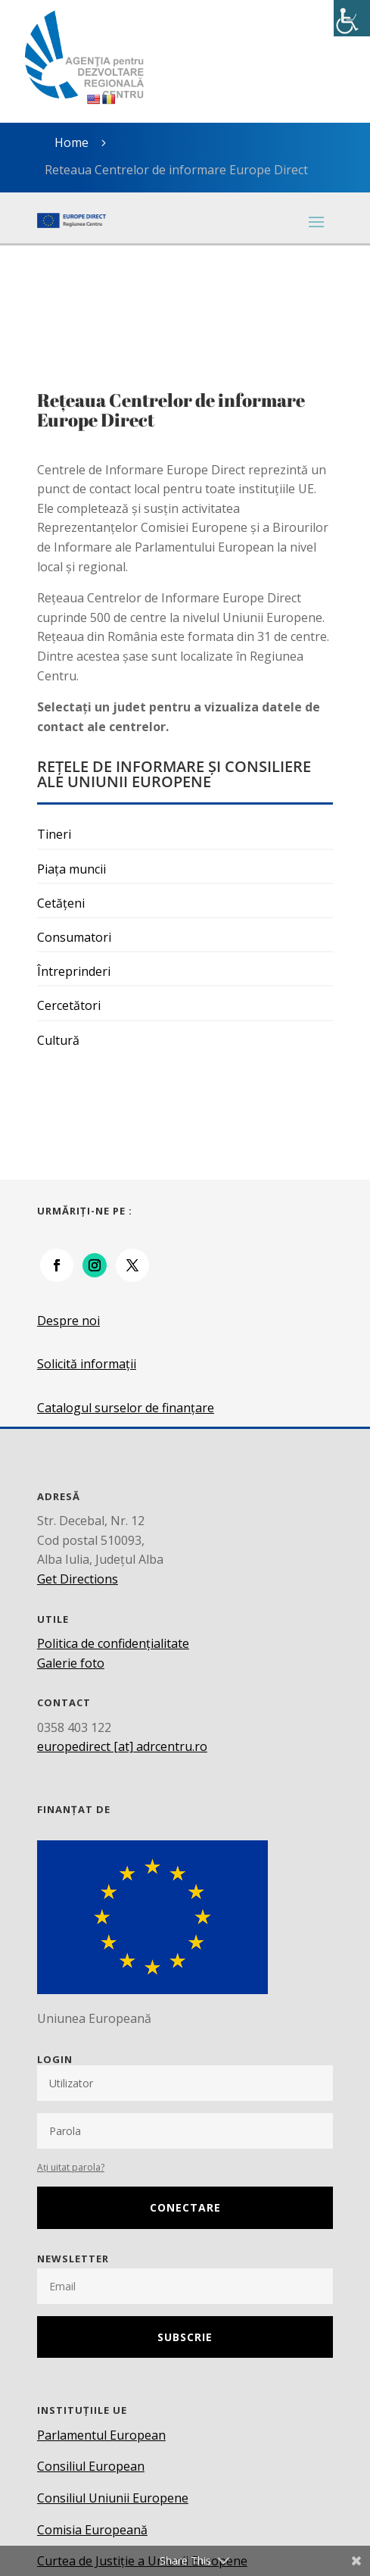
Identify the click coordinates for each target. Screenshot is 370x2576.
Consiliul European (91, 2466)
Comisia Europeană (92, 2529)
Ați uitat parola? (70, 2167)
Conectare (185, 2207)
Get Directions (77, 1579)
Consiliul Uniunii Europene (112, 2498)
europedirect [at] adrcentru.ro (122, 1746)
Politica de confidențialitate (113, 1643)
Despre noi (68, 1320)
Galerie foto (70, 1663)
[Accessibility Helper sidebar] (352, 18)
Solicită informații (86, 1363)
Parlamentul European (101, 2435)
